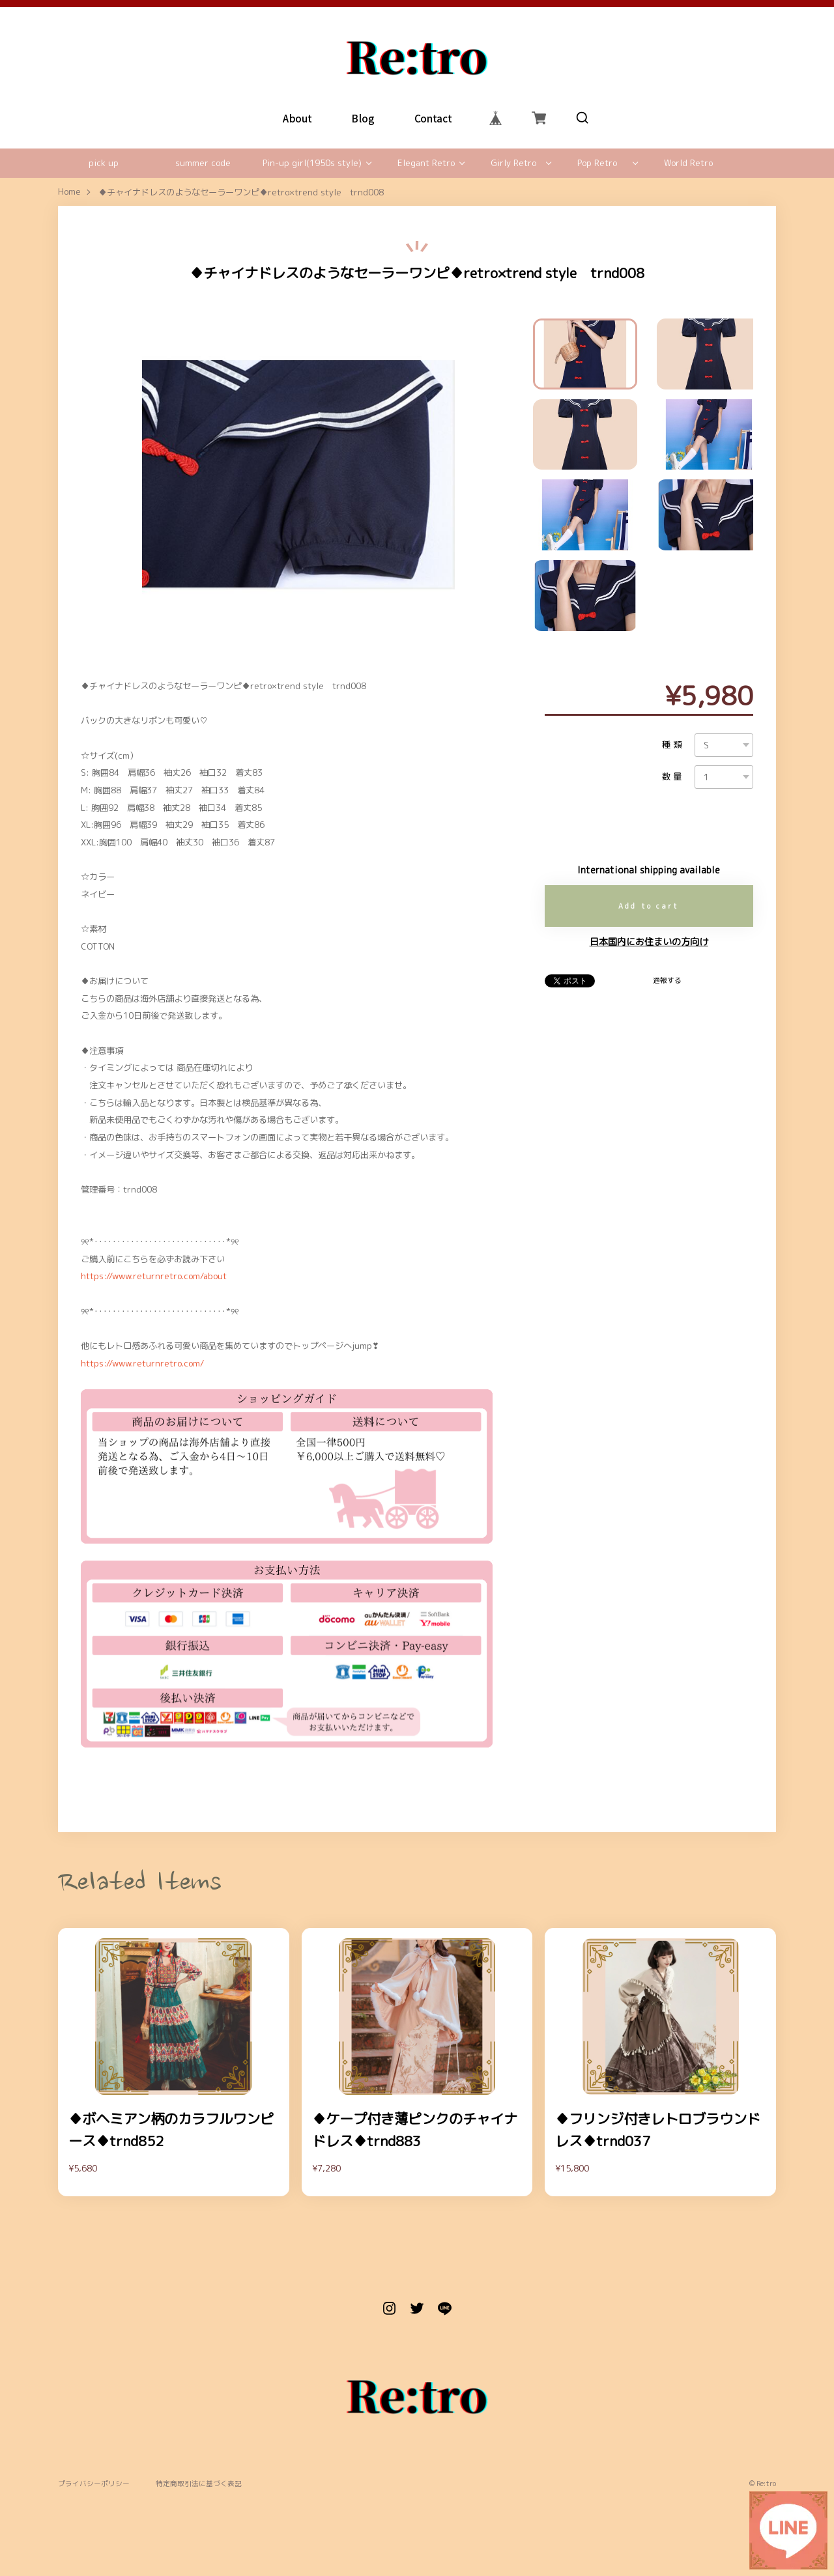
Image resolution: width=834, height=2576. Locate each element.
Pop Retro (597, 163)
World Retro (688, 163)
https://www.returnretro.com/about (154, 1276)
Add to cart (648, 906)
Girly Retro (513, 163)
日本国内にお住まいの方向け (649, 941)
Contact (433, 117)
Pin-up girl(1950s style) (312, 163)
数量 (673, 776)
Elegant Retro (426, 163)
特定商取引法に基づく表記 (199, 2484)
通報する (667, 980)
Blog (363, 117)
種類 (673, 745)
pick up (104, 163)
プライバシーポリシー (94, 2484)
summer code (203, 163)
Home (69, 191)
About (297, 117)
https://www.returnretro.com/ (142, 1363)
